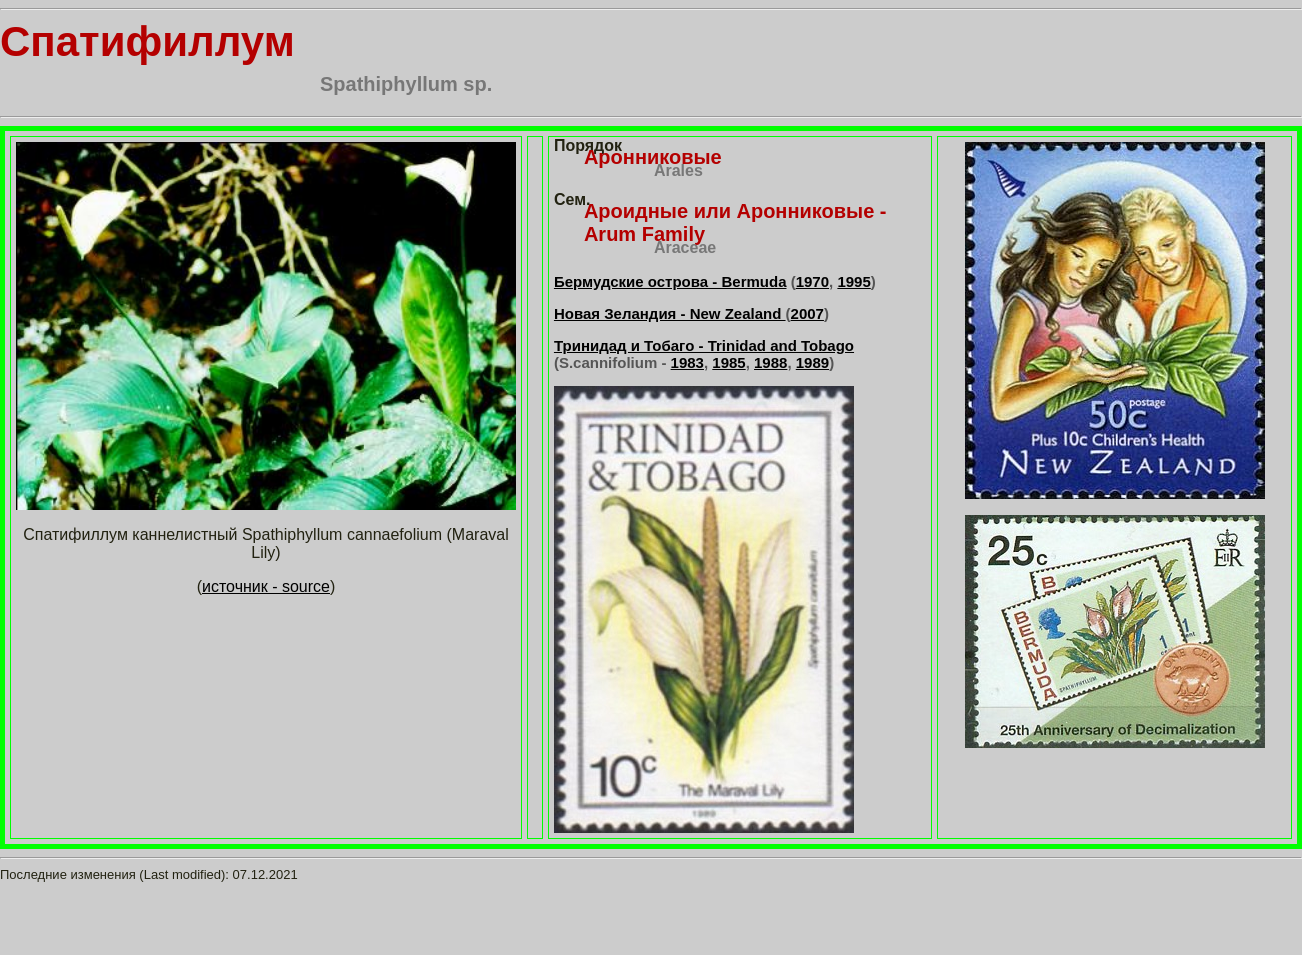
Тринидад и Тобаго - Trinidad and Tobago (704, 345)
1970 (812, 281)
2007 (807, 313)
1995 (853, 281)
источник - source (266, 586)
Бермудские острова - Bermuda (670, 281)
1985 (728, 362)
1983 (687, 362)
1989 (812, 362)
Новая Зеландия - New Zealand (670, 313)
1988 (770, 362)
